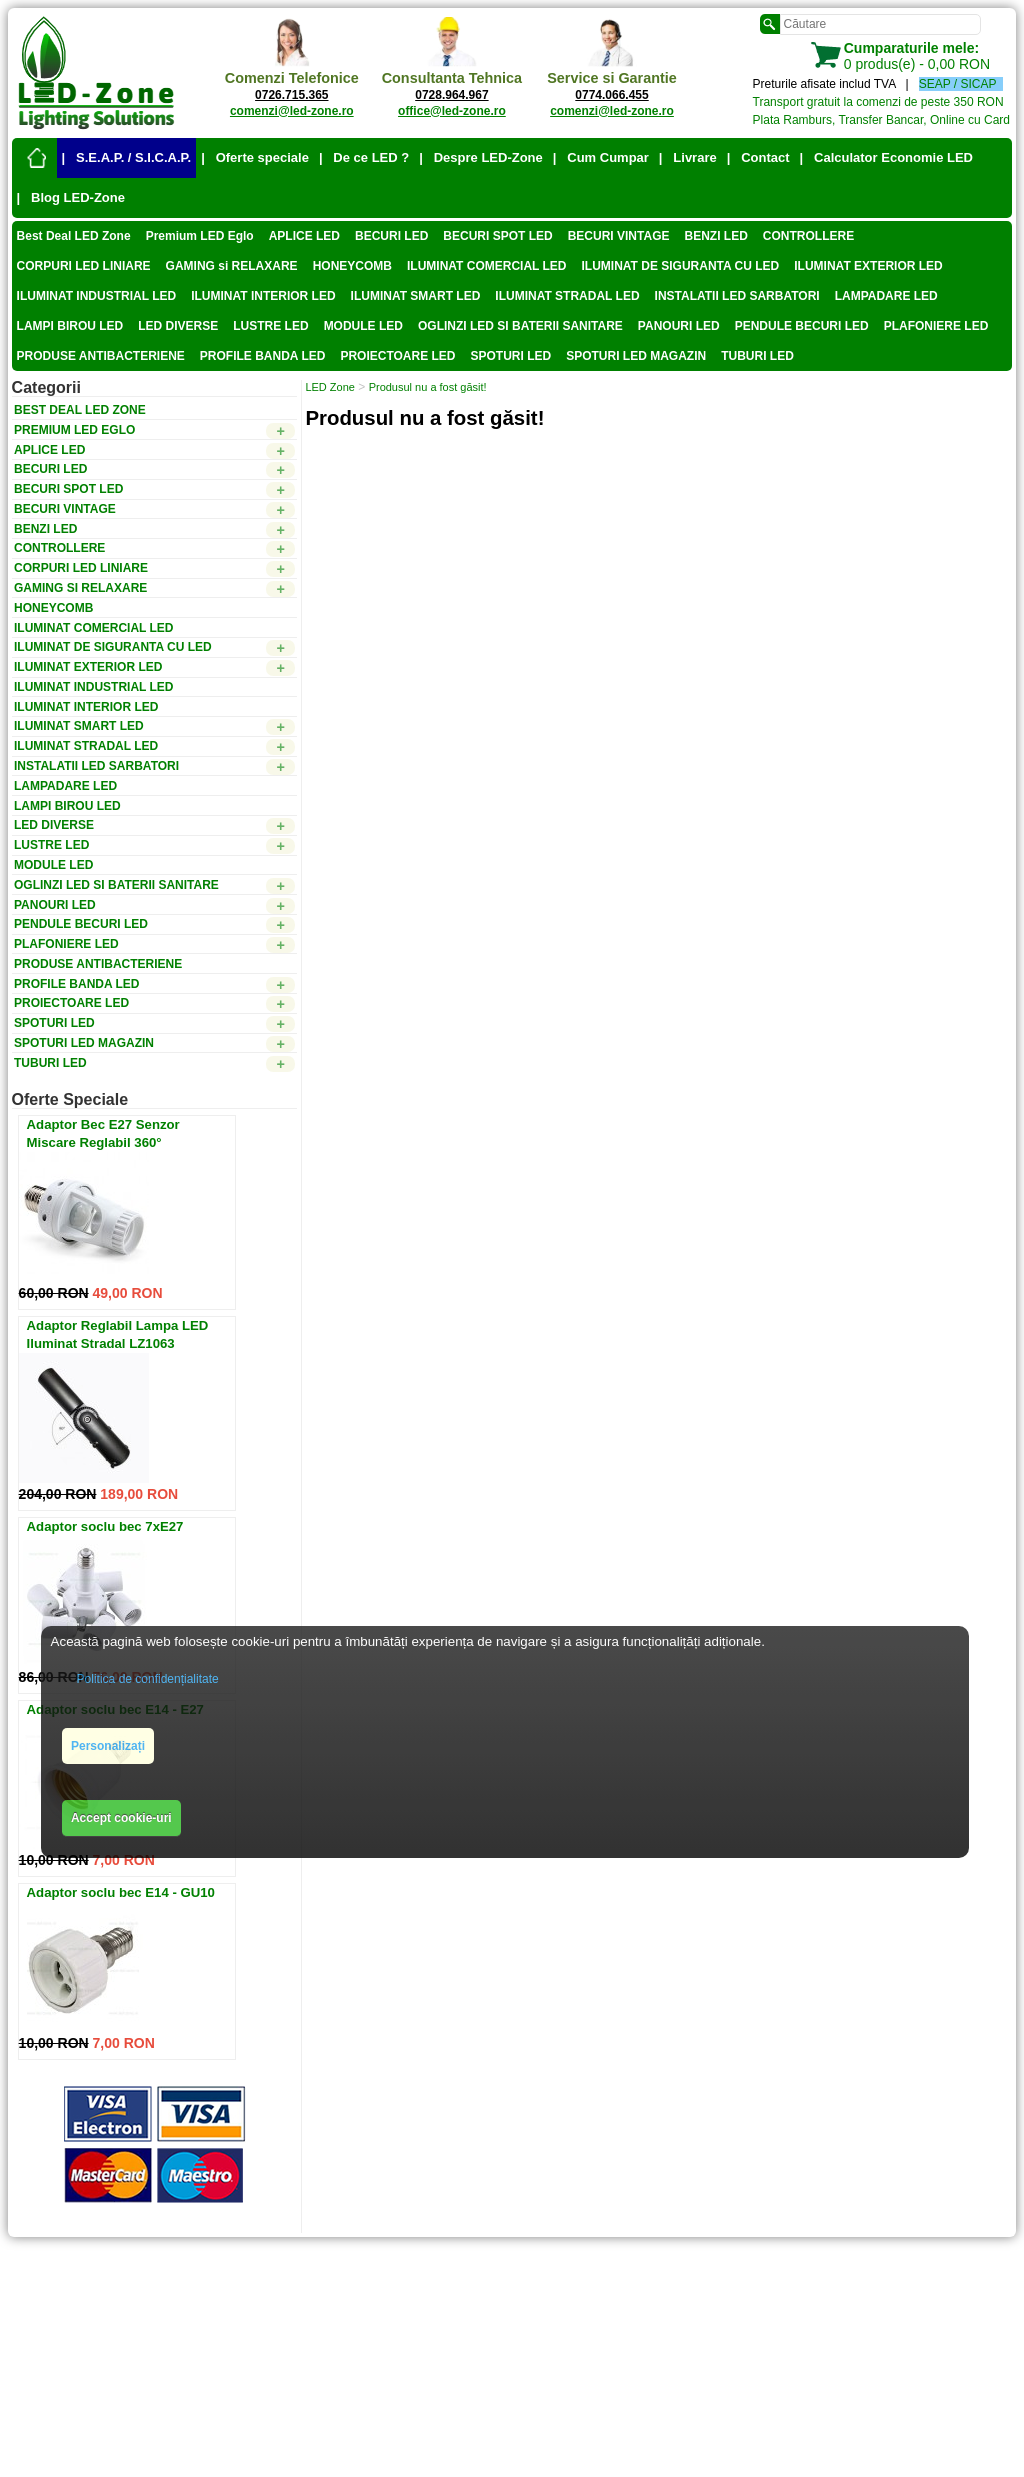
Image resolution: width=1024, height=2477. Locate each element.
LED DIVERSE (178, 326)
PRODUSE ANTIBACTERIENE (101, 356)
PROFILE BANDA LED (263, 356)
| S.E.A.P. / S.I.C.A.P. (127, 157)
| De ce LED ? (364, 157)
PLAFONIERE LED (936, 326)
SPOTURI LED (511, 356)
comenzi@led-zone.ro (292, 111)
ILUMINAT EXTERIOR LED (868, 266)
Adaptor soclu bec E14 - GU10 (121, 1892)
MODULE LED (363, 326)
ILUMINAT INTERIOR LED (263, 296)
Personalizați (108, 1746)
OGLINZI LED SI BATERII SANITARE (520, 326)
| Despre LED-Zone (481, 157)
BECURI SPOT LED (497, 236)
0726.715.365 (291, 95)
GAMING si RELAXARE (232, 266)
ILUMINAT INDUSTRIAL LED (97, 296)
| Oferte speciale (255, 157)
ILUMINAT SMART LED (416, 296)
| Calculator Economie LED (886, 157)
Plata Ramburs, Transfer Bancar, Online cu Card (881, 120)
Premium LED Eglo (200, 236)
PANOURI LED (679, 326)
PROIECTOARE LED (397, 356)
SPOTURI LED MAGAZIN (636, 356)
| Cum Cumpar (601, 157)
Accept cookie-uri (121, 1818)
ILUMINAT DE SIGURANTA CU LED (681, 266)
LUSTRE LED (270, 326)
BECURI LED (391, 236)
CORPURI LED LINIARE (84, 266)
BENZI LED (715, 236)
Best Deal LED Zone (74, 236)
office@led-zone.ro (452, 111)
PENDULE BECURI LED (802, 326)
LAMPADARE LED (886, 296)
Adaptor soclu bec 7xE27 (105, 1526)
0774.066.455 (611, 95)
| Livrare (688, 157)
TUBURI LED (757, 356)
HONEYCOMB (352, 266)
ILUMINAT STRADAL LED (567, 296)
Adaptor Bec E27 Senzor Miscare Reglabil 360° (103, 1133)
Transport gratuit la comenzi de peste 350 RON (878, 102)
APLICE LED (304, 236)
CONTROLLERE (808, 236)
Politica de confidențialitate (148, 1679)
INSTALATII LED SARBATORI (737, 296)
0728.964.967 (451, 95)
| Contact (758, 157)
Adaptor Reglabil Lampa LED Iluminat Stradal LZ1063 (118, 1334)
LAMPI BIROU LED (70, 326)
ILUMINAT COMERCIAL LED (487, 266)
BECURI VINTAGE (619, 236)
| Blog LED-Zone (71, 197)
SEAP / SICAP (958, 84)
